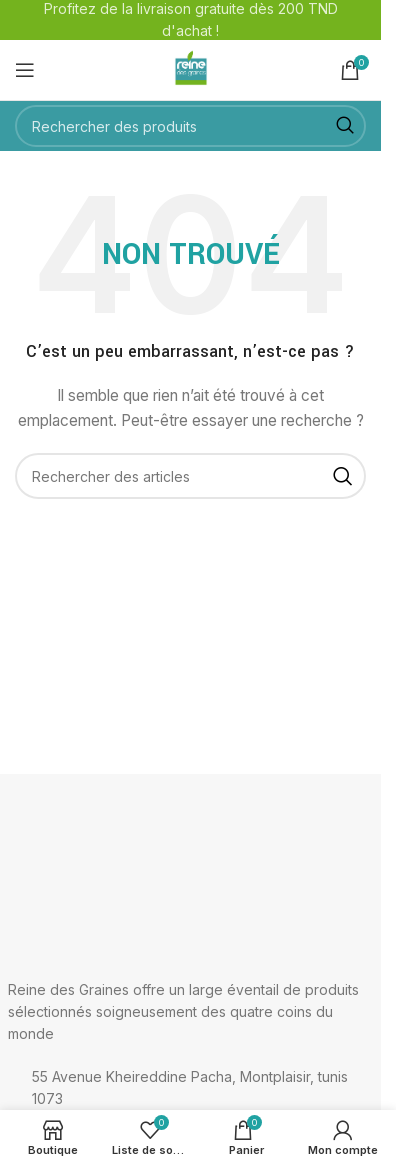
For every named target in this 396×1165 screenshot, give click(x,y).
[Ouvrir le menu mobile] (25, 70)
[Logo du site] (191, 68)
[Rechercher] (190, 126)
